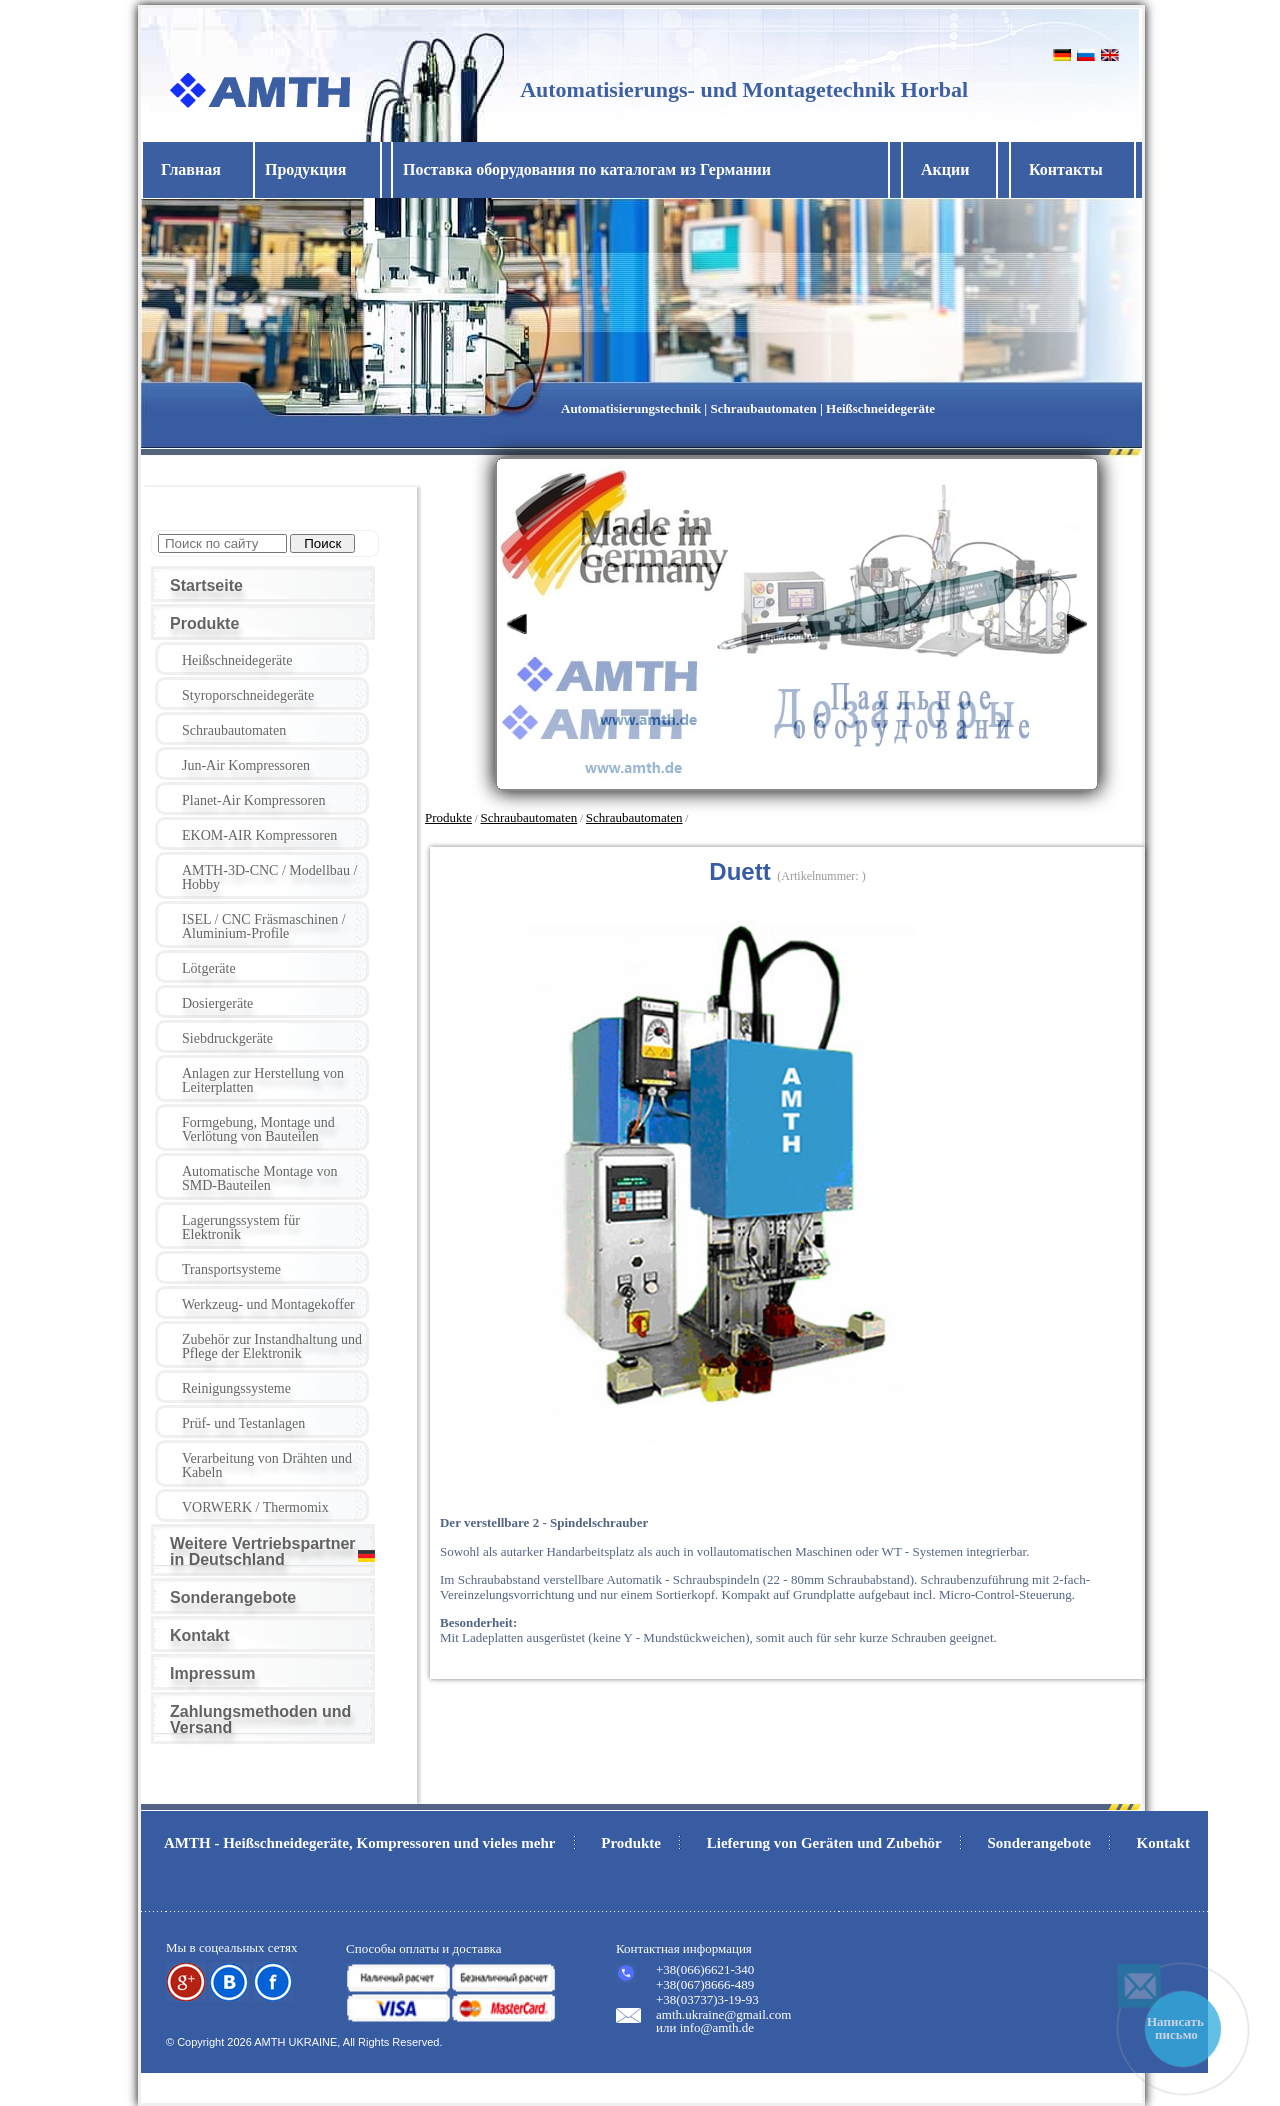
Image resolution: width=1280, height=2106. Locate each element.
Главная (191, 169)
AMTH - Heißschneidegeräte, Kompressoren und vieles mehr (360, 1843)
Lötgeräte (209, 968)
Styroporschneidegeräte (248, 695)
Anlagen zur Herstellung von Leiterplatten (263, 1080)
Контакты (1066, 169)
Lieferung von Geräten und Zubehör (824, 1843)
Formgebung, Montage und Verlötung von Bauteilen (258, 1129)
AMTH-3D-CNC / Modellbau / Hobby (269, 877)
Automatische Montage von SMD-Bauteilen (260, 1178)
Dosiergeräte (217, 1003)
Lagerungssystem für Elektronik (241, 1227)
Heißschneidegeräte (237, 660)
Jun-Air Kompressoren (246, 765)
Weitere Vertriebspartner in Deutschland (263, 1551)
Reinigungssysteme (236, 1388)
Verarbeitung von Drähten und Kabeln (267, 1465)
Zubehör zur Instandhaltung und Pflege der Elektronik (272, 1346)
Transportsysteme (231, 1269)
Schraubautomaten (234, 730)
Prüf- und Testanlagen (243, 1423)
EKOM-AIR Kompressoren (259, 835)
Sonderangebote (233, 1597)
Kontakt (200, 1635)
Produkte (204, 623)
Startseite (206, 585)
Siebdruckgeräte (227, 1038)
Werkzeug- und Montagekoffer (268, 1304)
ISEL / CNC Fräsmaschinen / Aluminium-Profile (264, 926)
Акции (945, 169)
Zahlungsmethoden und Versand (260, 1719)
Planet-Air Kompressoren (253, 800)
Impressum (212, 1673)
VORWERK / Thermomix (255, 1507)
